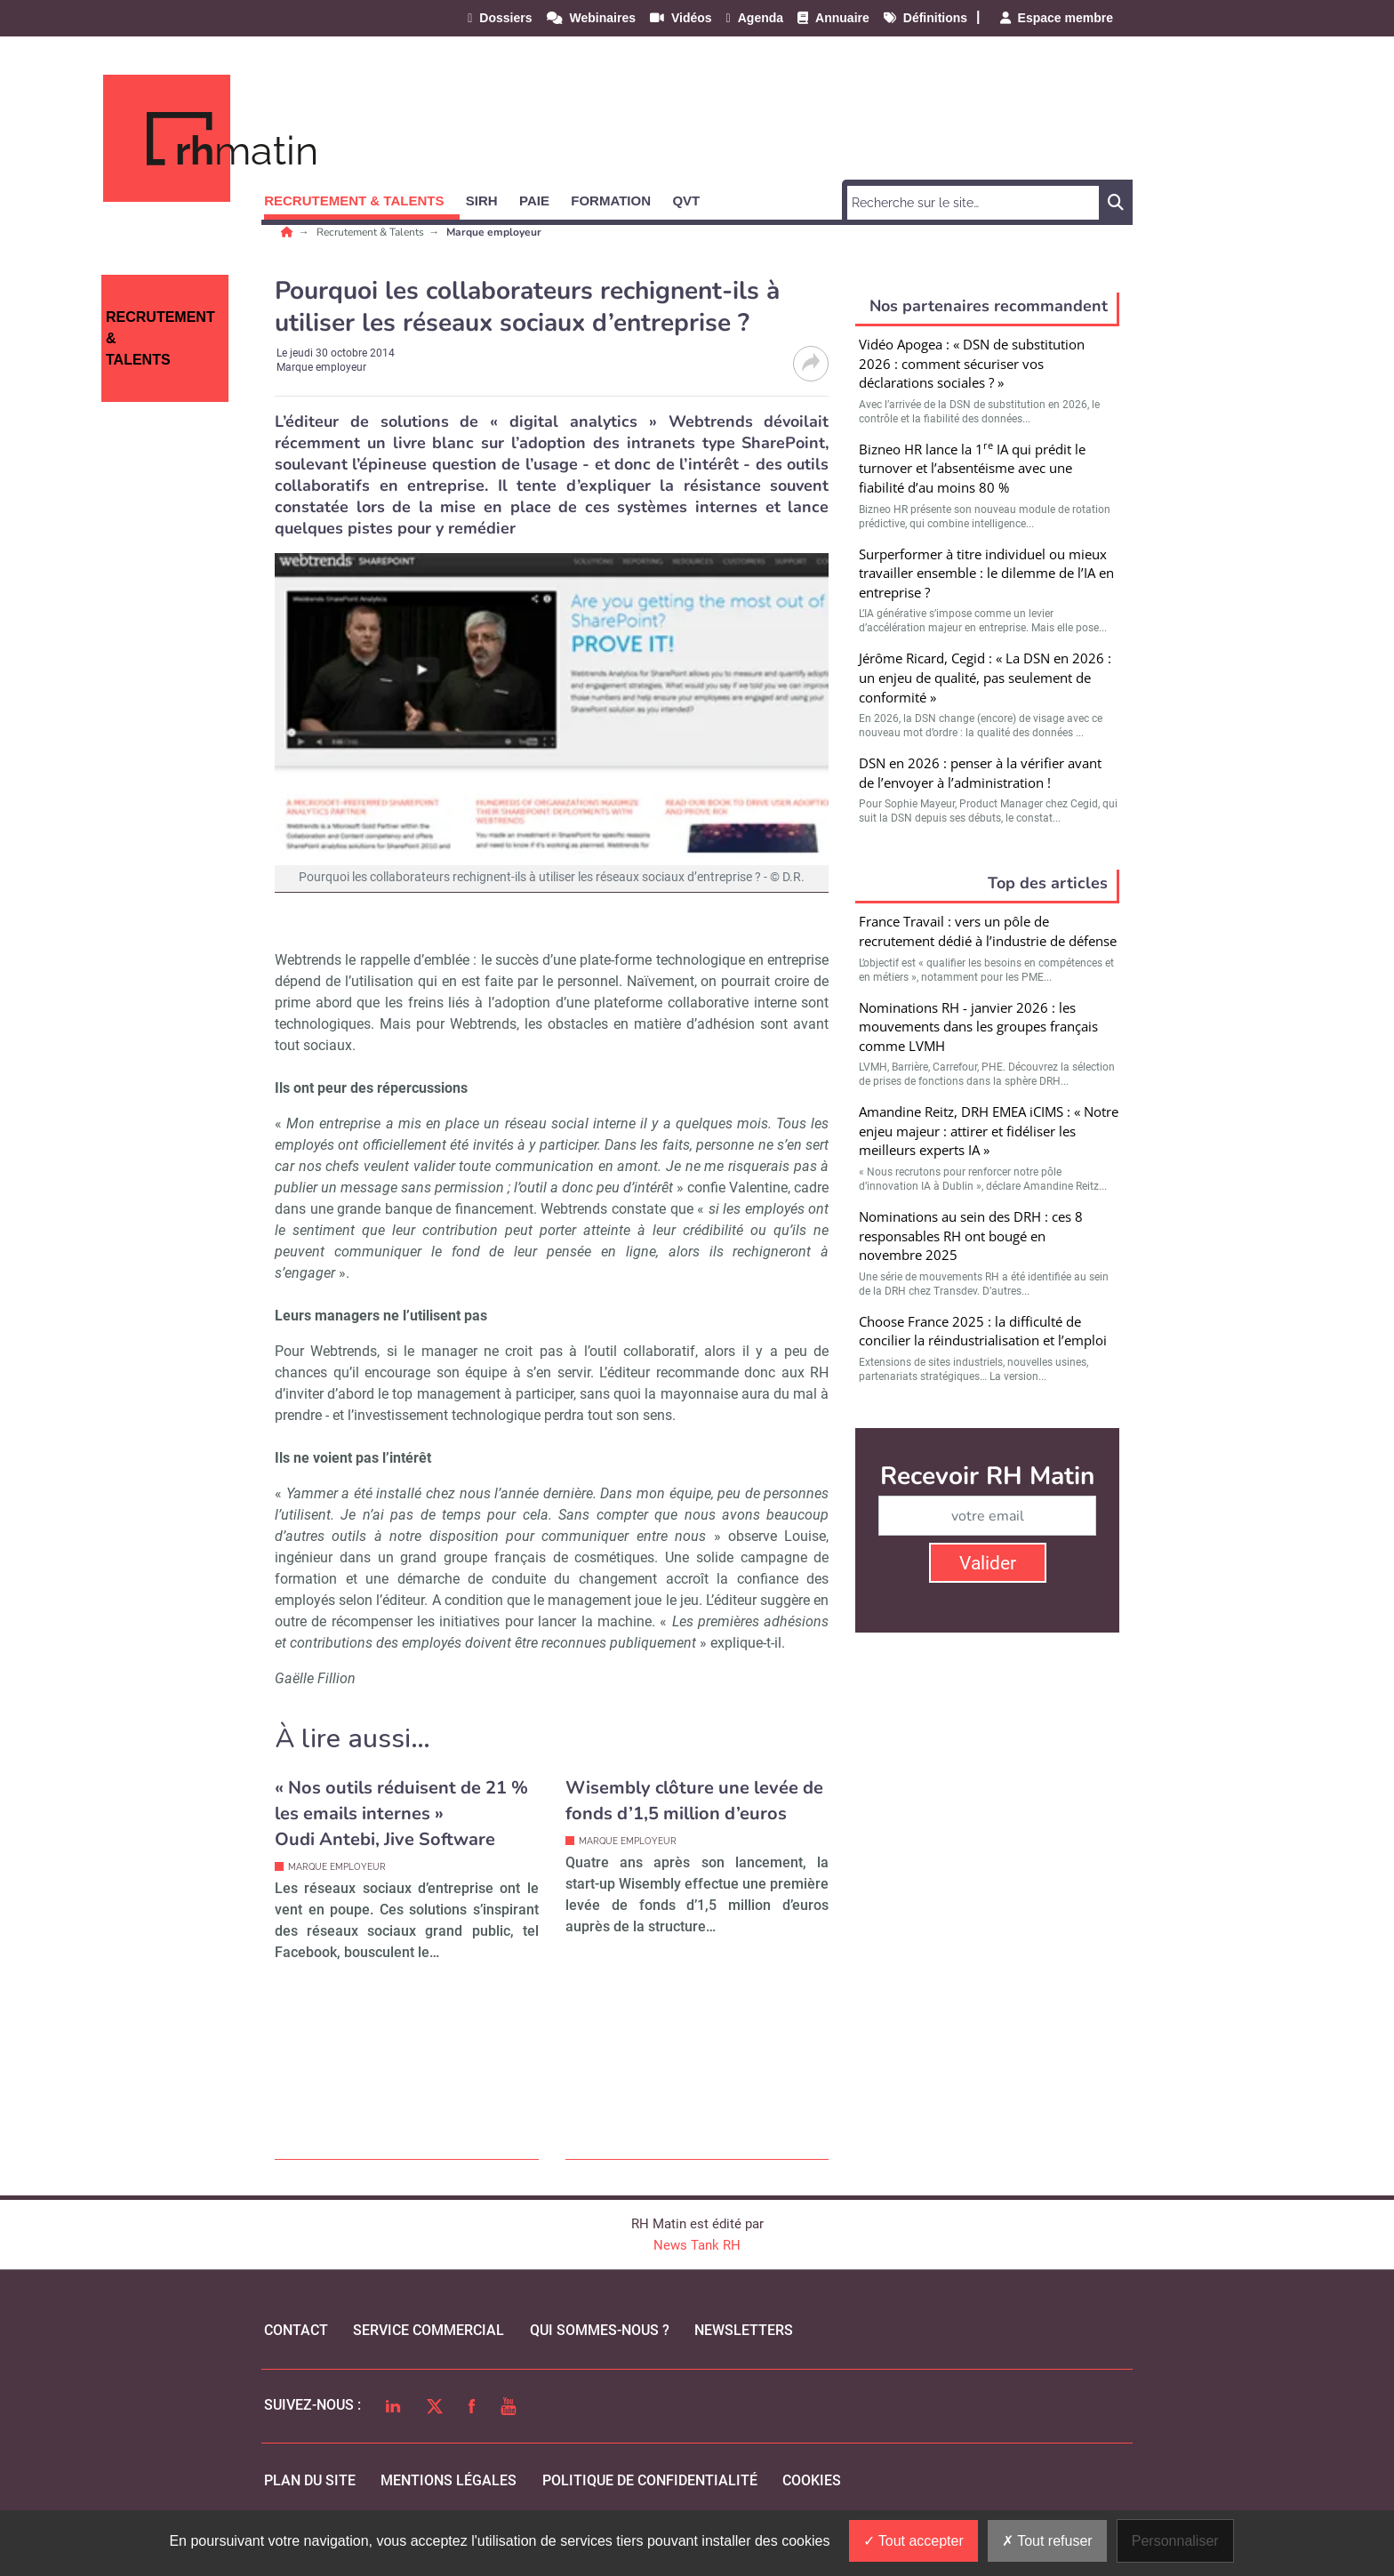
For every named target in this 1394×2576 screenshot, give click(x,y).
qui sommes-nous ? (599, 2330)
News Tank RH (697, 2245)
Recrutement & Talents (371, 232)
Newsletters (743, 2330)
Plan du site (310, 2480)
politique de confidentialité (649, 2480)
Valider (987, 1563)
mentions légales (449, 2480)
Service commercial (428, 2330)
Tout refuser (1047, 2540)
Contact (296, 2330)
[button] (362, 197)
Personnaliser (1175, 2540)
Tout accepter (913, 2540)
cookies (811, 2480)
